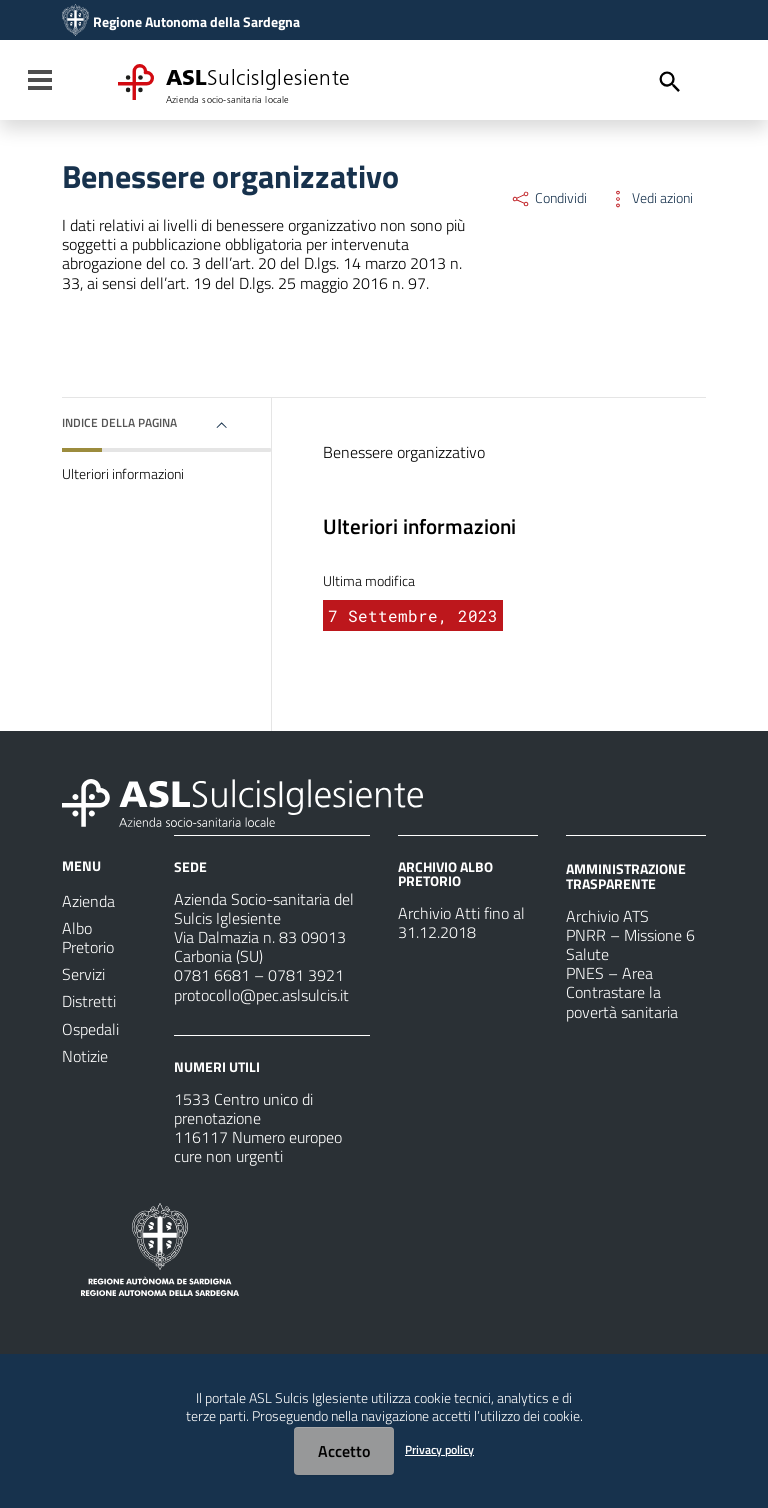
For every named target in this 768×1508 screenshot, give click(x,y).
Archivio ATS (607, 916)
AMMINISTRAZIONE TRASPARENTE (626, 875)
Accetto (344, 1451)
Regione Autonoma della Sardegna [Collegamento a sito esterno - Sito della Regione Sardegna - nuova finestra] (196, 22)
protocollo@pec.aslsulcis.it (261, 995)
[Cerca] (670, 82)
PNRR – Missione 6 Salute (630, 944)
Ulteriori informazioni (123, 474)
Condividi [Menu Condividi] (548, 198)
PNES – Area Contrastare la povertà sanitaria (622, 992)
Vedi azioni (650, 198)
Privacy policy (439, 1449)
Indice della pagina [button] (119, 422)
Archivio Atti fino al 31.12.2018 (461, 922)
